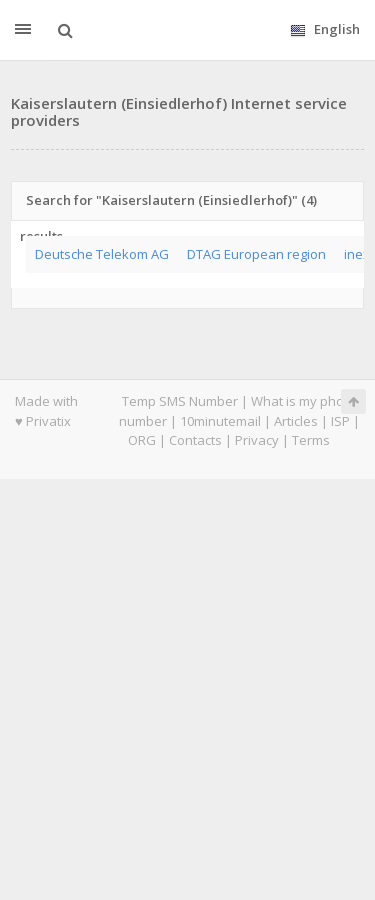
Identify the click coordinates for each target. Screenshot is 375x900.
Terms (311, 440)
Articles (296, 421)
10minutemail (220, 421)
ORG (142, 440)
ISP (340, 421)
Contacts (195, 440)
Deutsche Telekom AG (102, 254)
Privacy (257, 440)
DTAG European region (256, 254)
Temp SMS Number (180, 401)
